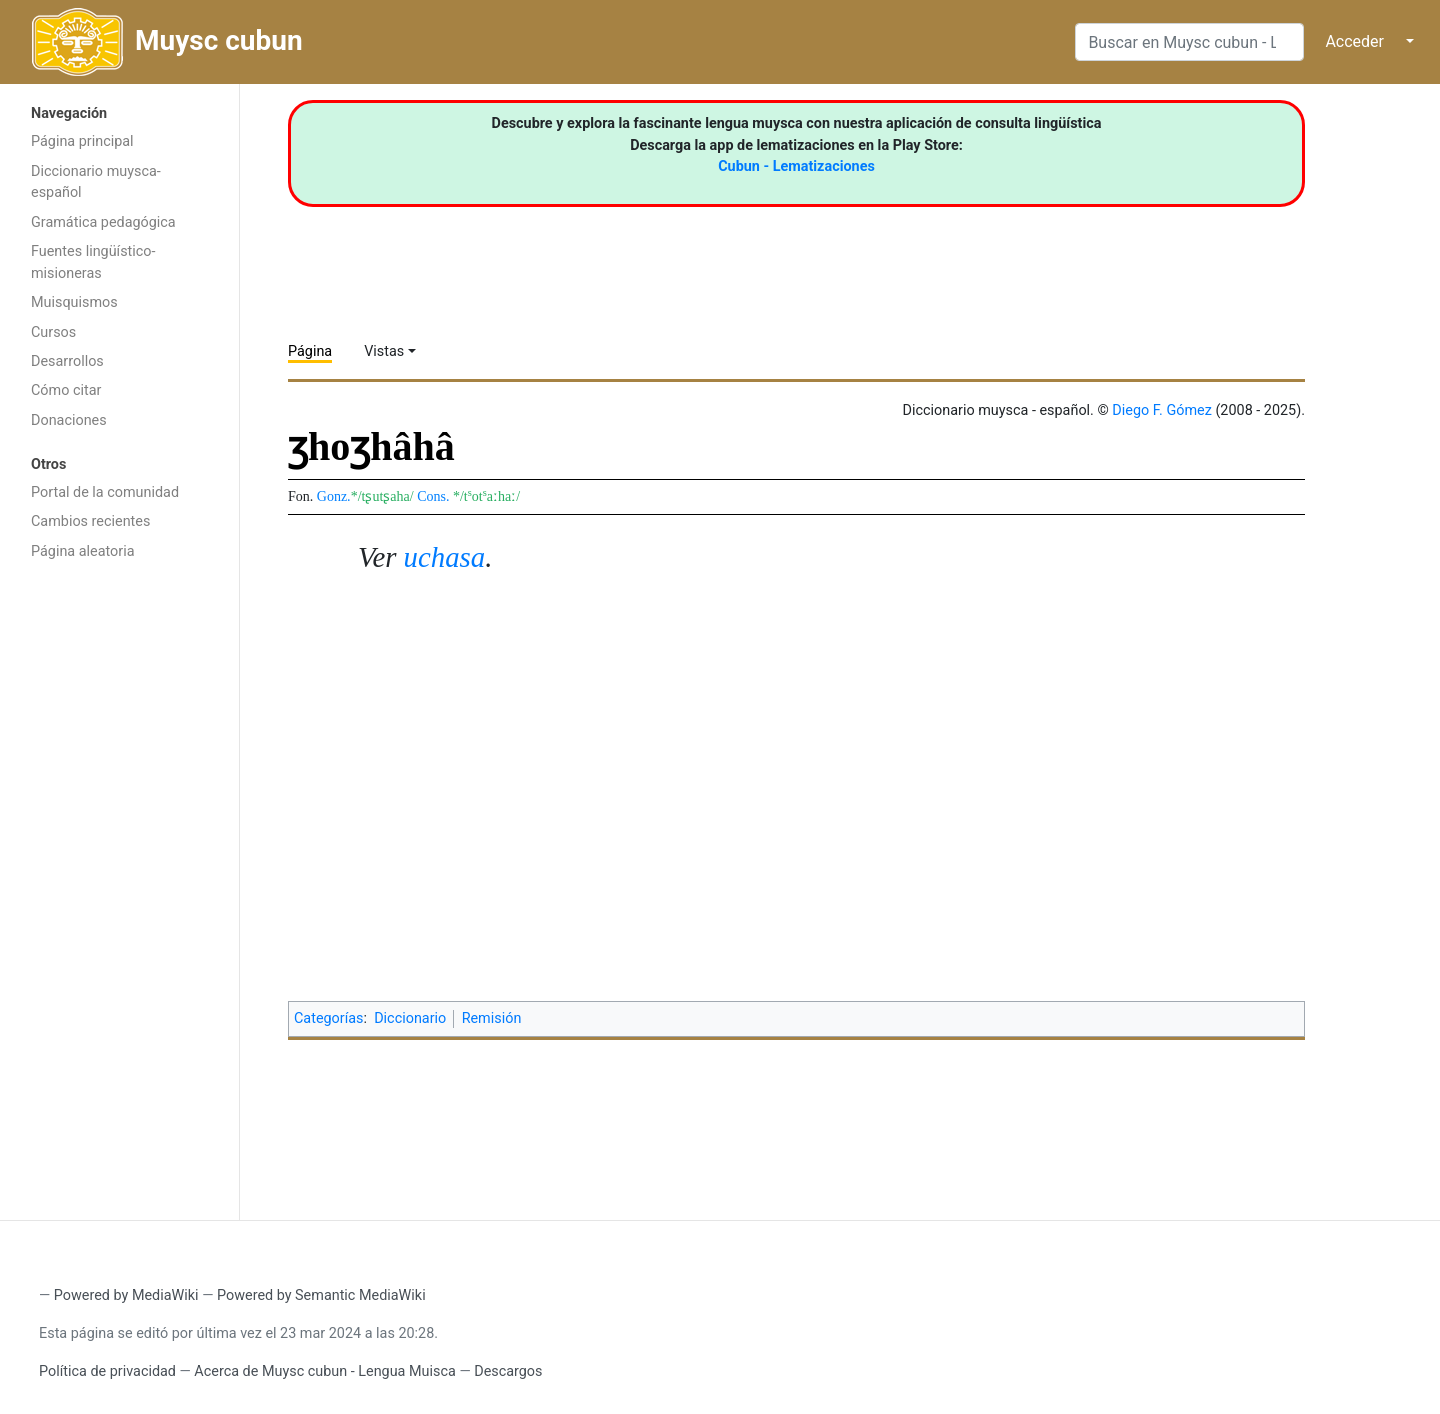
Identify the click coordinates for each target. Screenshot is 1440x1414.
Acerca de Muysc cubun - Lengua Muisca (324, 1371)
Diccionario (410, 1018)
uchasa (445, 557)
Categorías (329, 1018)
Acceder (1354, 41)
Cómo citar (66, 390)
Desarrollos (67, 361)
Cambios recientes (90, 521)
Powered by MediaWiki (126, 1295)
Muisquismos (74, 302)
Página (310, 351)
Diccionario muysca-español (96, 182)
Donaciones (69, 420)
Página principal (82, 141)
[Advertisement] (119, 888)
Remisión (492, 1018)
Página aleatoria (83, 551)
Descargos (508, 1371)
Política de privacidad (107, 1371)
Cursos (53, 332)
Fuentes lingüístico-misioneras (93, 262)
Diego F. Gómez (1162, 410)
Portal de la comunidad (105, 492)
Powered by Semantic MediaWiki (321, 1295)
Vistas (384, 351)
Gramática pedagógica (103, 222)
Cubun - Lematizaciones (796, 166)
